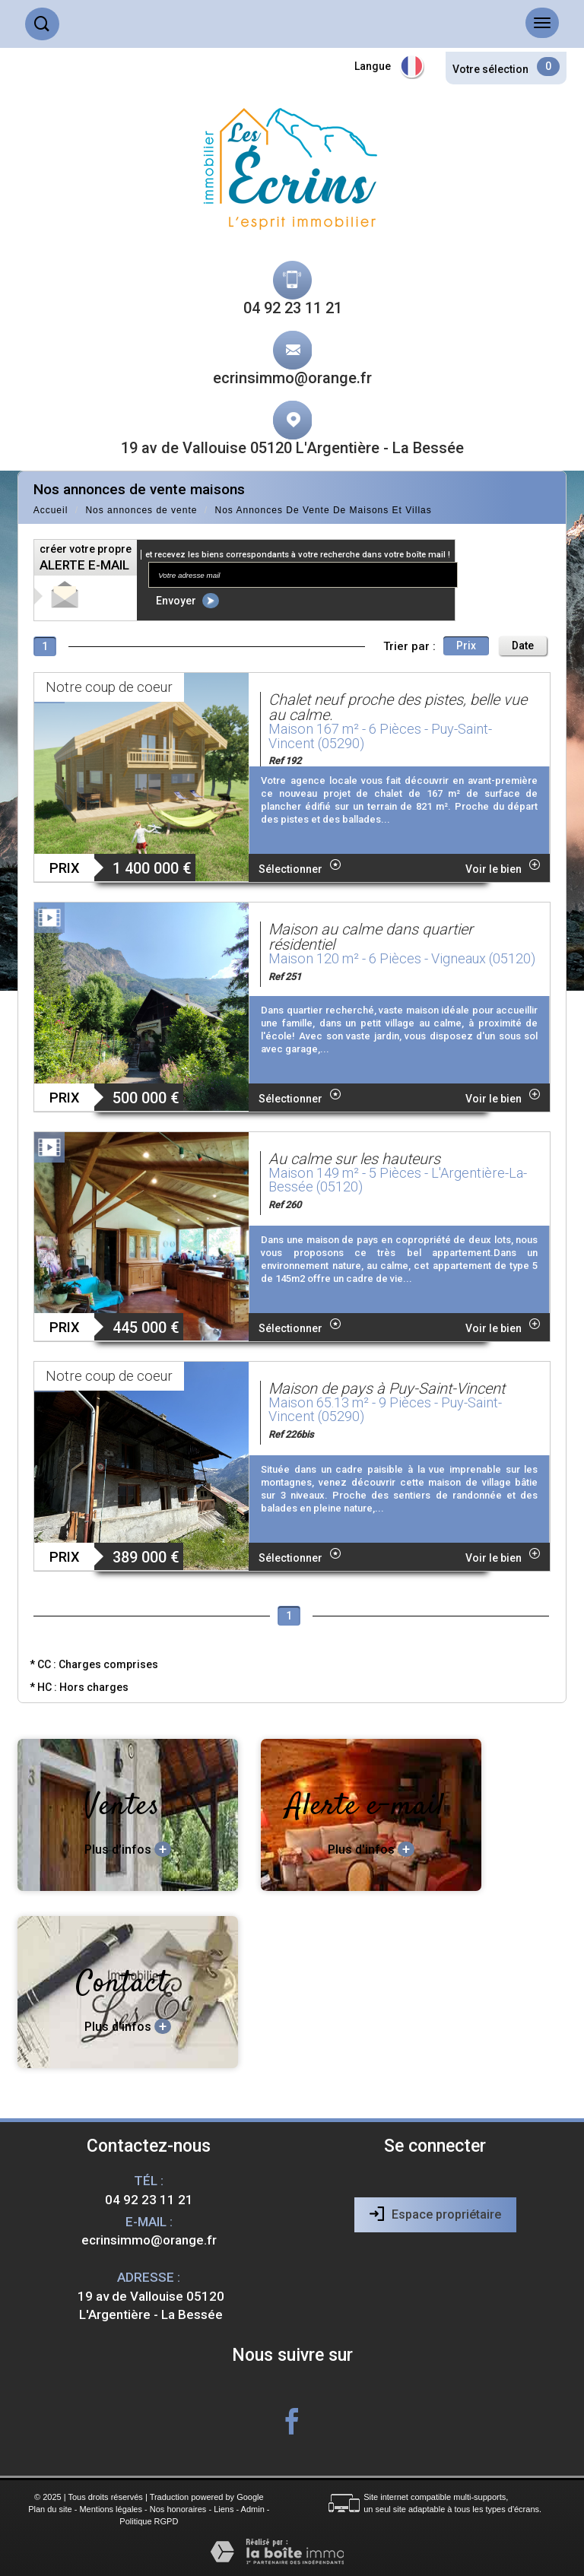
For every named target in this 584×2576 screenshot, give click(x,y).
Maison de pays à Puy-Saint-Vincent (386, 1388)
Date (523, 645)
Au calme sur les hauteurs (354, 1159)
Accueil (50, 510)
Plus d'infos (127, 1849)
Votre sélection (490, 69)
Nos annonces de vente (141, 510)
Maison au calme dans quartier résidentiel (370, 936)
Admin (253, 2509)
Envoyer (187, 600)
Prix (466, 645)
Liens (223, 2509)
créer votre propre (86, 558)
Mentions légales (110, 2509)
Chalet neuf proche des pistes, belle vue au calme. (397, 707)
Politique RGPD (148, 2521)
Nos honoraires (178, 2509)
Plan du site (49, 2509)
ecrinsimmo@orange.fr (292, 378)
